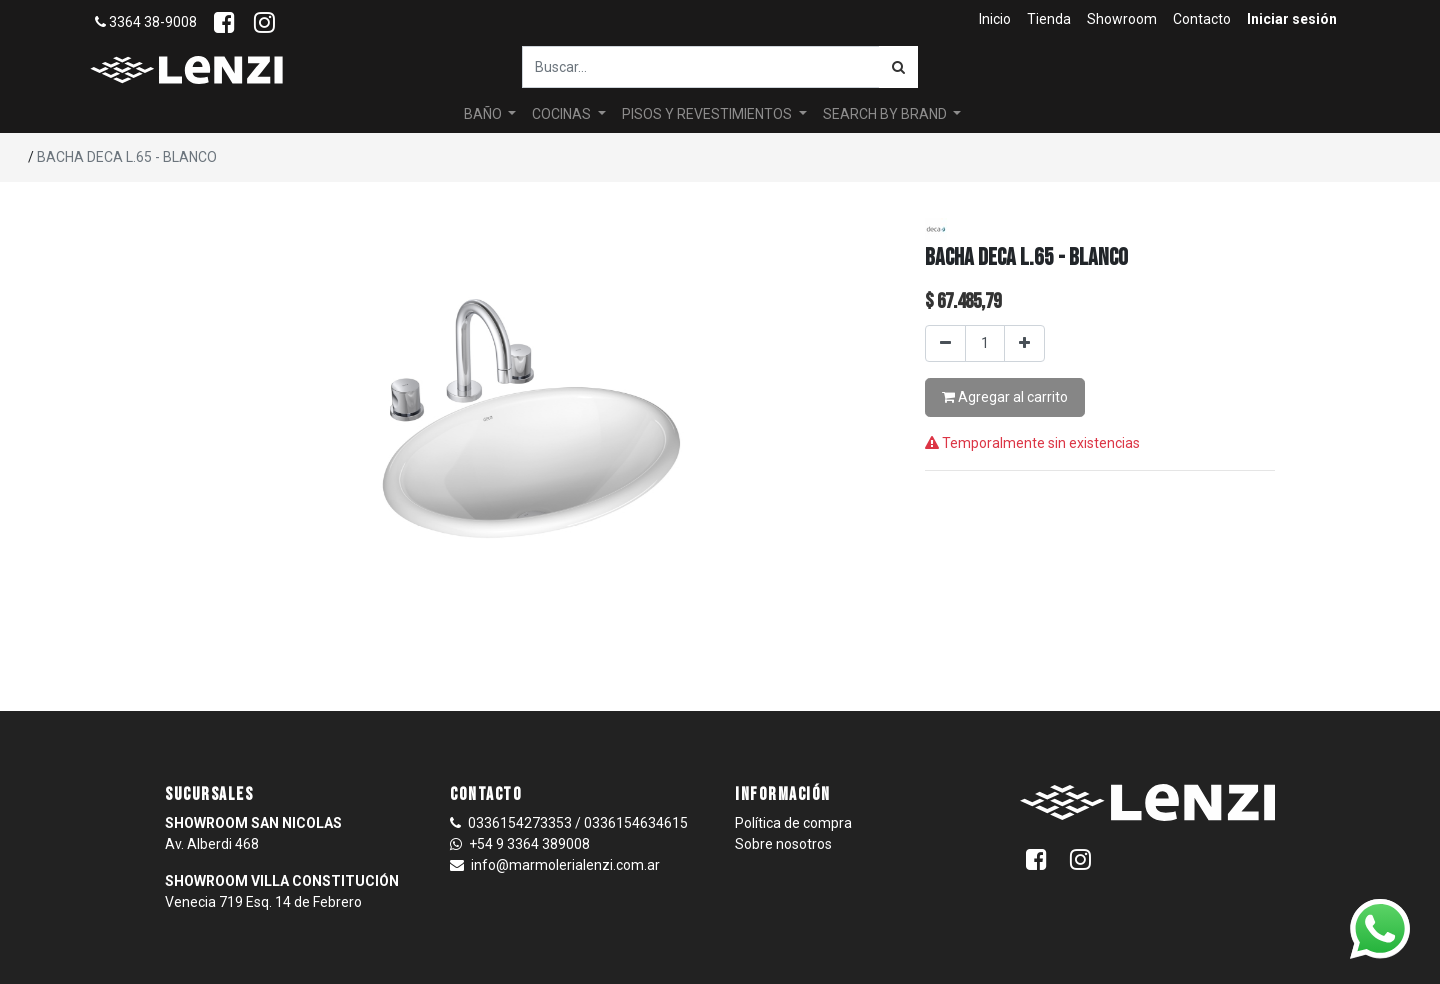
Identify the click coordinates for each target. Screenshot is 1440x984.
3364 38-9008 (146, 22)
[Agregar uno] (1024, 343)
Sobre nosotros (783, 844)
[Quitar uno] (945, 343)
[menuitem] (995, 19)
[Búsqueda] (898, 67)
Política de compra (793, 823)
